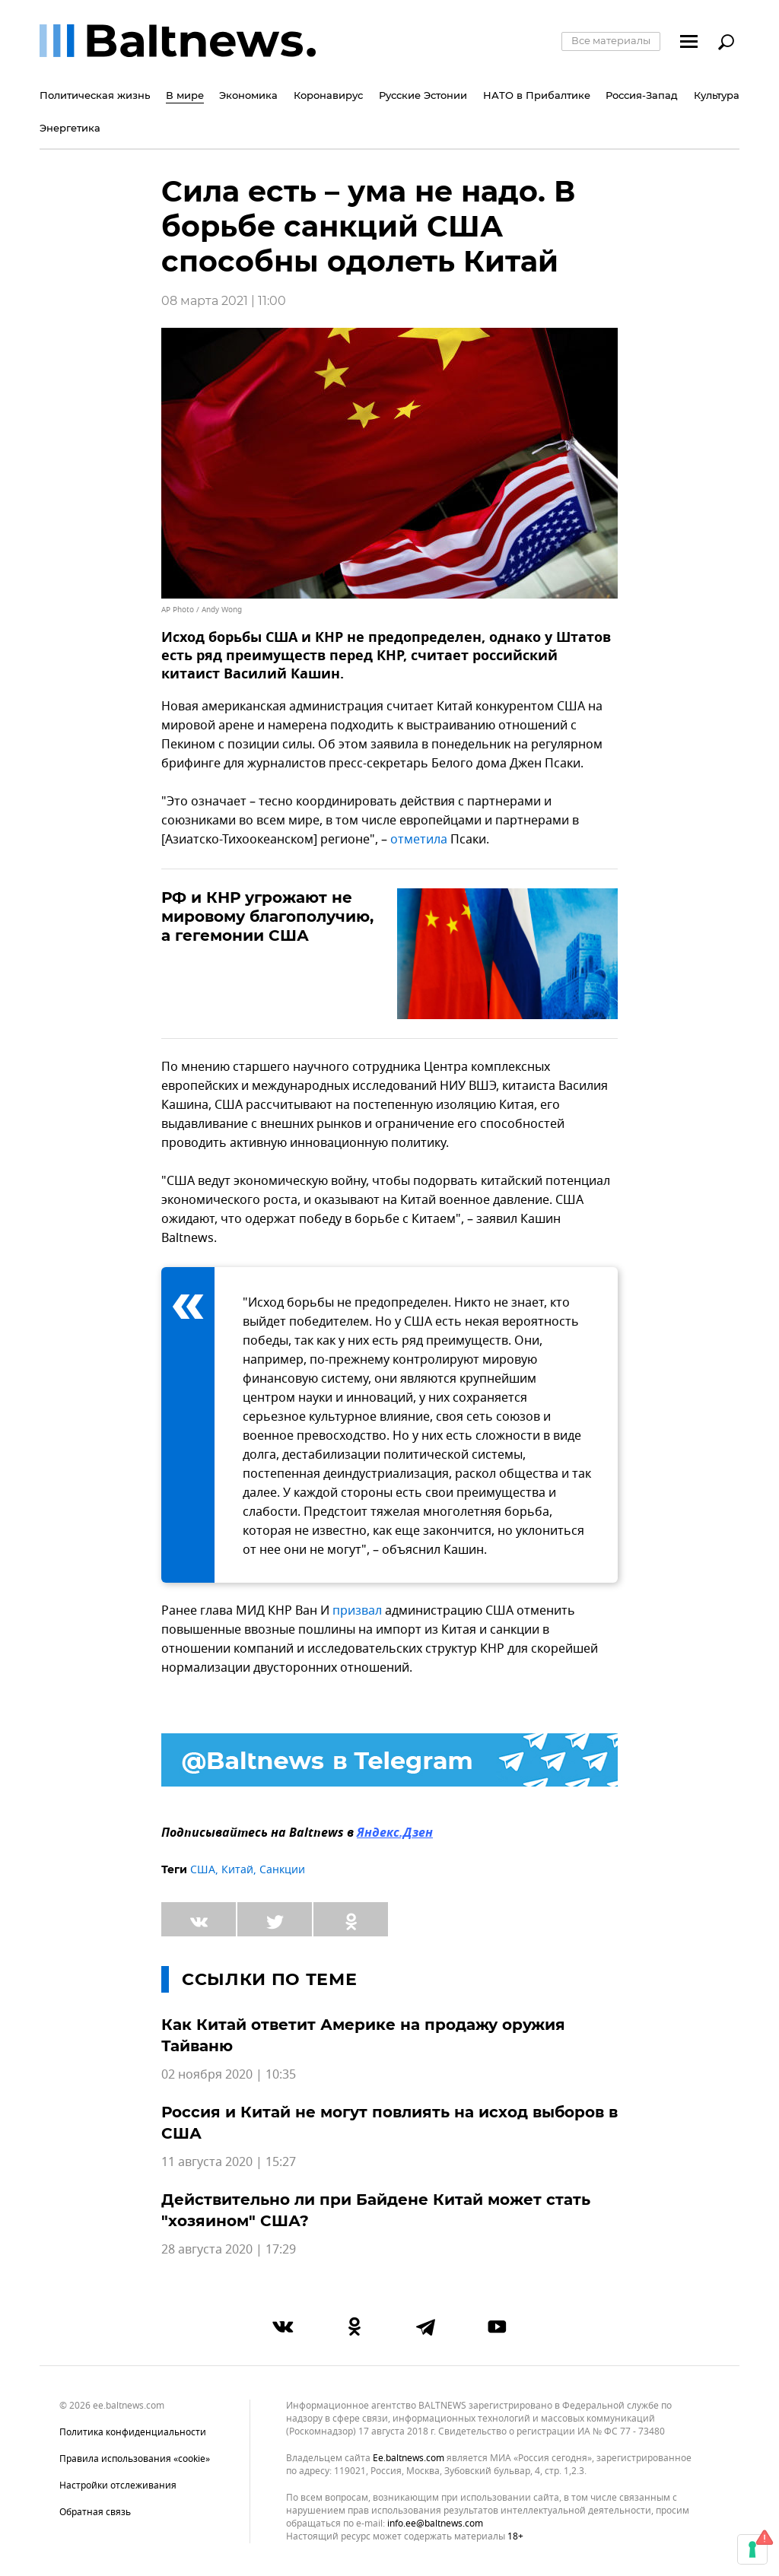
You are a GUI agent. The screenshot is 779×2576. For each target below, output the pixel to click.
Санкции (282, 1870)
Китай (237, 1870)
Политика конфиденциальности (132, 2432)
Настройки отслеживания (117, 2485)
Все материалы (610, 40)
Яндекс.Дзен (395, 1834)
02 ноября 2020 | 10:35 (228, 2075)
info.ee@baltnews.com (435, 2523)
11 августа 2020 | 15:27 (228, 2162)
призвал (357, 1611)
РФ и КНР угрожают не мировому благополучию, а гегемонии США (267, 916)
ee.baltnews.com (408, 2458)
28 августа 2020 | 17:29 (228, 2250)
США (202, 1870)
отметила (418, 840)
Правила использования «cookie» (134, 2459)
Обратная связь (95, 2512)
